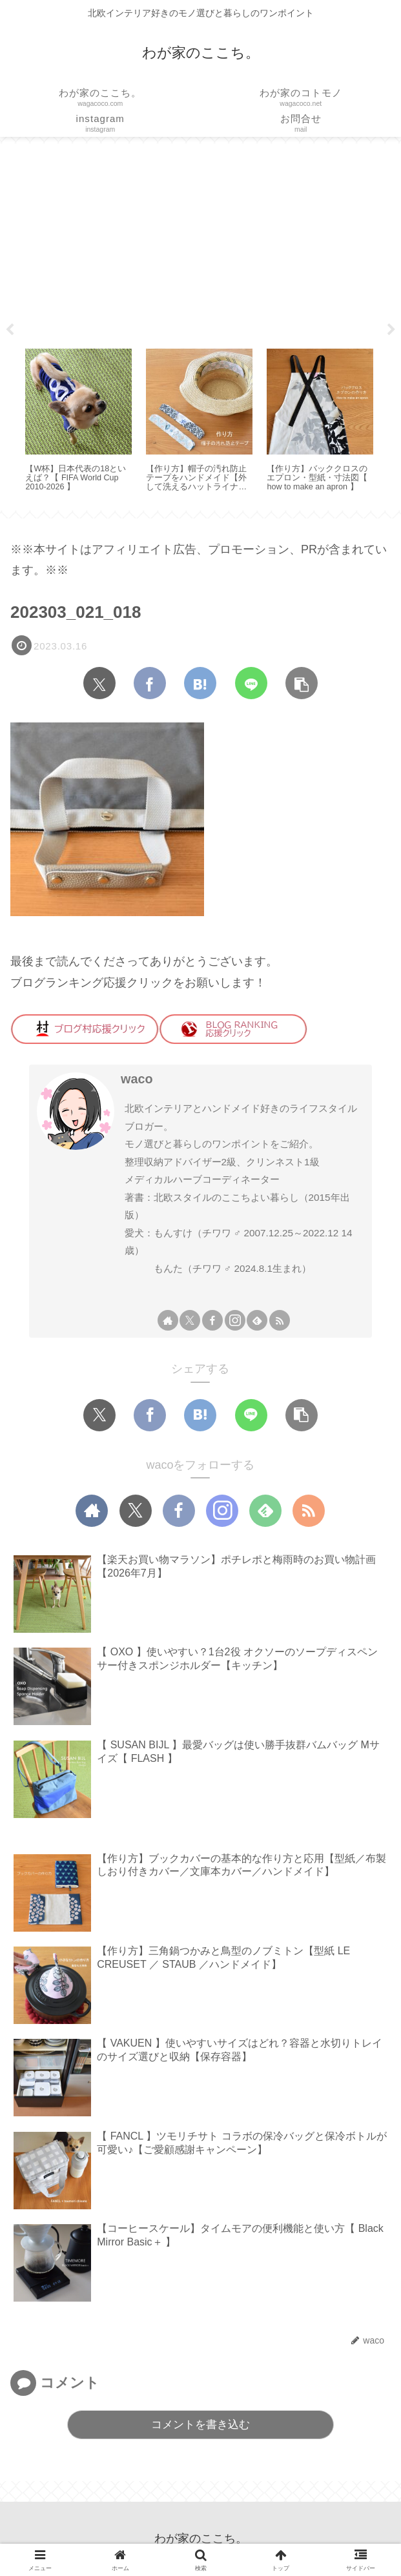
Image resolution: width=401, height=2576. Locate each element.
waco (136, 1079)
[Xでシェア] (99, 683)
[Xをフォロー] (190, 1320)
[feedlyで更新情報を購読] (257, 1320)
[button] (301, 683)
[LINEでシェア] (251, 683)
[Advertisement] (200, 241)
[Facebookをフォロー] (212, 1320)
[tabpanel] (78, 421)
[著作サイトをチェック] (168, 1320)
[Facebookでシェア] (150, 683)
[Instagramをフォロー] (235, 1320)
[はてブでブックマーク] (200, 683)
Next (391, 329)
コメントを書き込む (200, 2424)
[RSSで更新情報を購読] (279, 1320)
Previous (9, 329)
